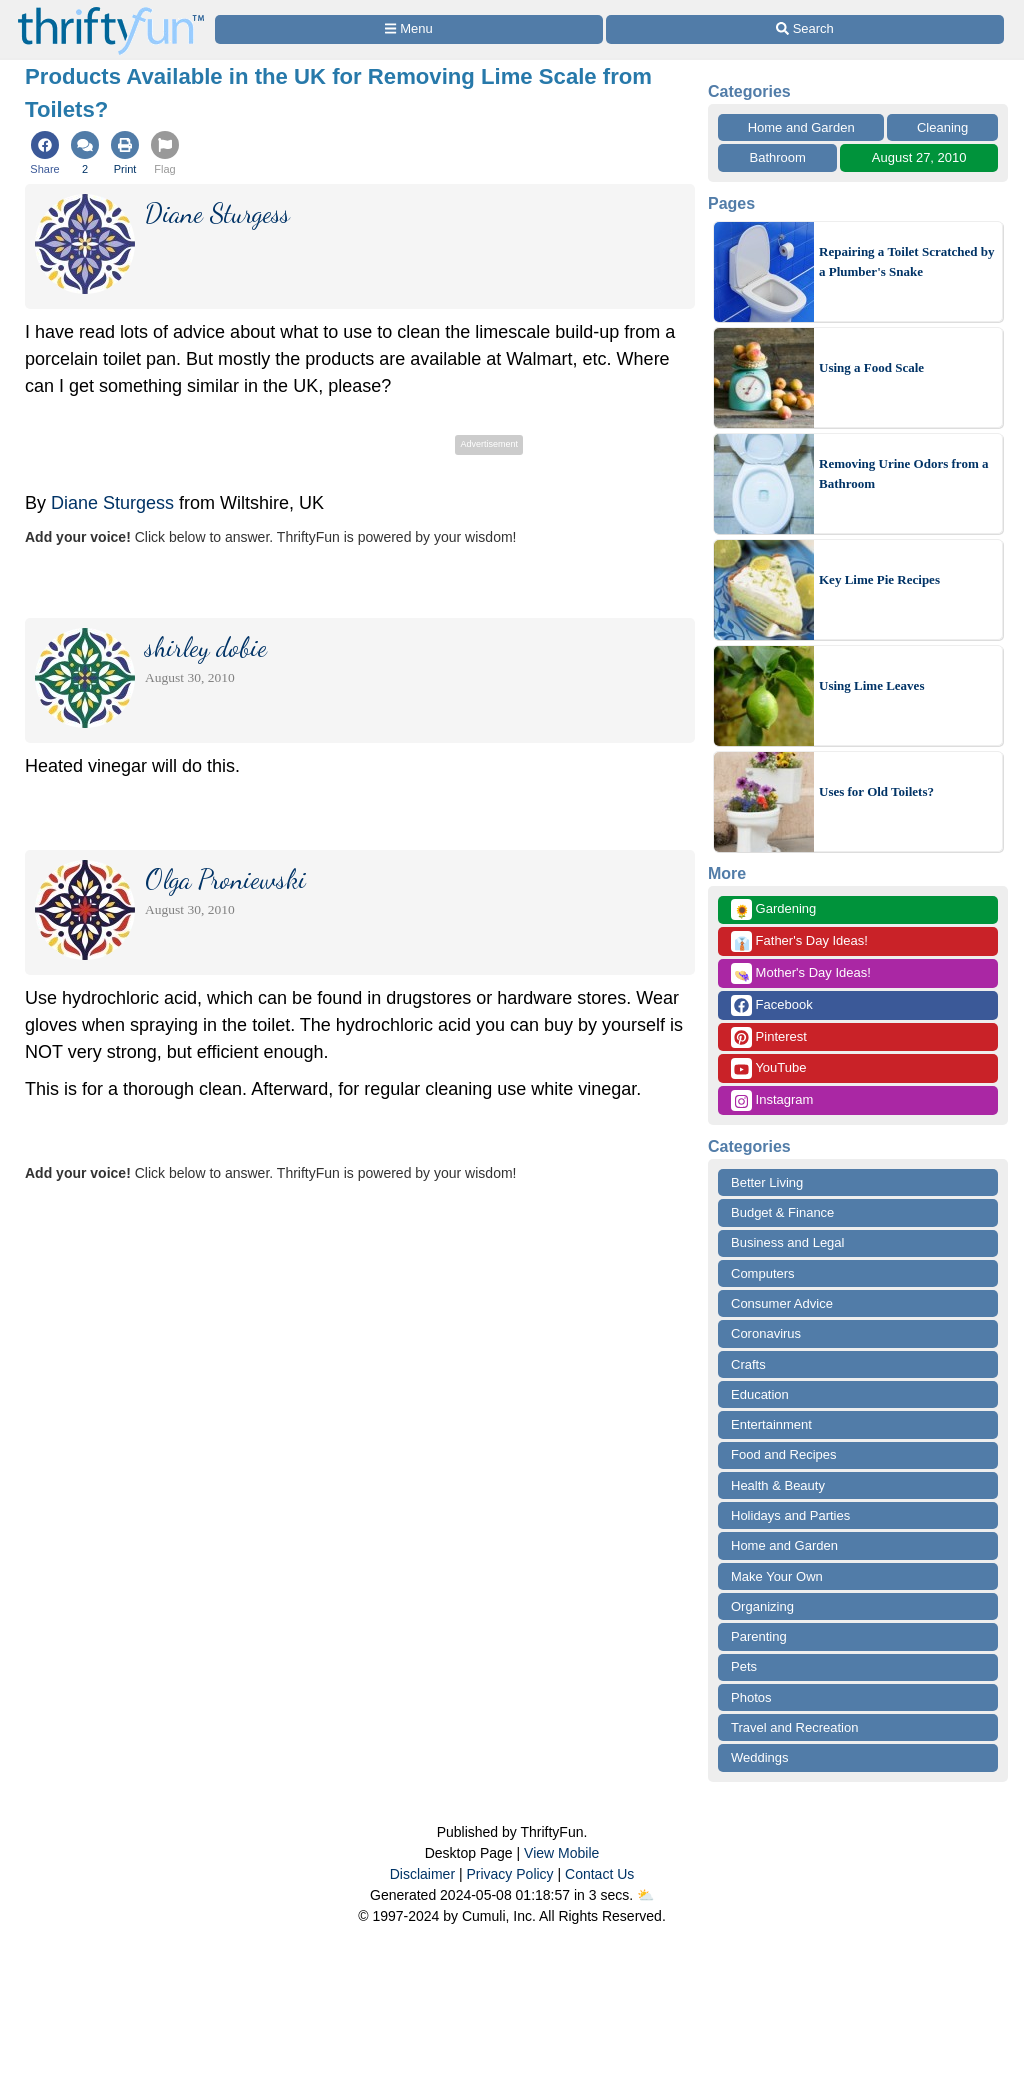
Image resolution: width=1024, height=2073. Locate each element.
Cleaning (942, 127)
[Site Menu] (409, 29)
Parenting (759, 1636)
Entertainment (771, 1424)
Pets (744, 1666)
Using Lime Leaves (871, 685)
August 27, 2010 (919, 157)
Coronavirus (766, 1333)
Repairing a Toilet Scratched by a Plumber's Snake (907, 261)
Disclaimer (422, 1874)
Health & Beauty (778, 1485)
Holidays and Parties (790, 1515)
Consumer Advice (782, 1303)
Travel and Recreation (794, 1727)
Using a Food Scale (871, 367)
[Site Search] (805, 29)
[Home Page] (111, 11)
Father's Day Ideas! (799, 941)
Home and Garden (801, 127)
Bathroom (777, 157)
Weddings (760, 1757)
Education (760, 1394)
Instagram (772, 1100)
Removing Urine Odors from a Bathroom (903, 473)
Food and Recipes (784, 1454)
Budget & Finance (782, 1212)
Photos (751, 1697)
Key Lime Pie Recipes (879, 579)
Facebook (772, 1005)
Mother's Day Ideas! (801, 973)
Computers (763, 1273)
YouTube (768, 1068)
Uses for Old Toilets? (876, 791)
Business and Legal (787, 1242)
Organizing (762, 1606)
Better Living (767, 1182)
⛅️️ (645, 1895)
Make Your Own (777, 1576)
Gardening (773, 909)
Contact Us (599, 1874)
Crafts (748, 1364)
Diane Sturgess (112, 503)
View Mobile (561, 1853)
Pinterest (769, 1037)
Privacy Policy (509, 1874)
